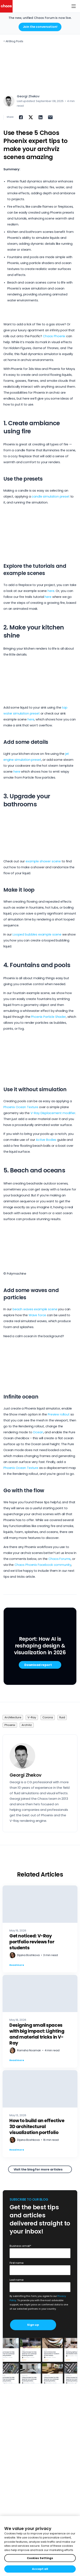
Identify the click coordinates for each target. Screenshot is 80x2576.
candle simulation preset (51, 496)
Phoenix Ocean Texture (20, 1107)
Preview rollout (59, 1414)
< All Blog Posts (13, 41)
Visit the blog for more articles (38, 2169)
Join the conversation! (40, 26)
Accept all (40, 2568)
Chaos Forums (59, 1559)
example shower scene (43, 861)
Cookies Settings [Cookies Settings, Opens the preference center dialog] (40, 2558)
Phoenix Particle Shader (48, 1016)
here (51, 591)
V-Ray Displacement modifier (53, 1113)
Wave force (37, 1315)
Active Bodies (46, 1139)
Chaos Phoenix (54, 336)
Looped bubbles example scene (37, 934)
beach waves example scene (35, 1309)
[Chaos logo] (6, 6)
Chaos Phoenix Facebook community (43, 1564)
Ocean (38, 1432)
